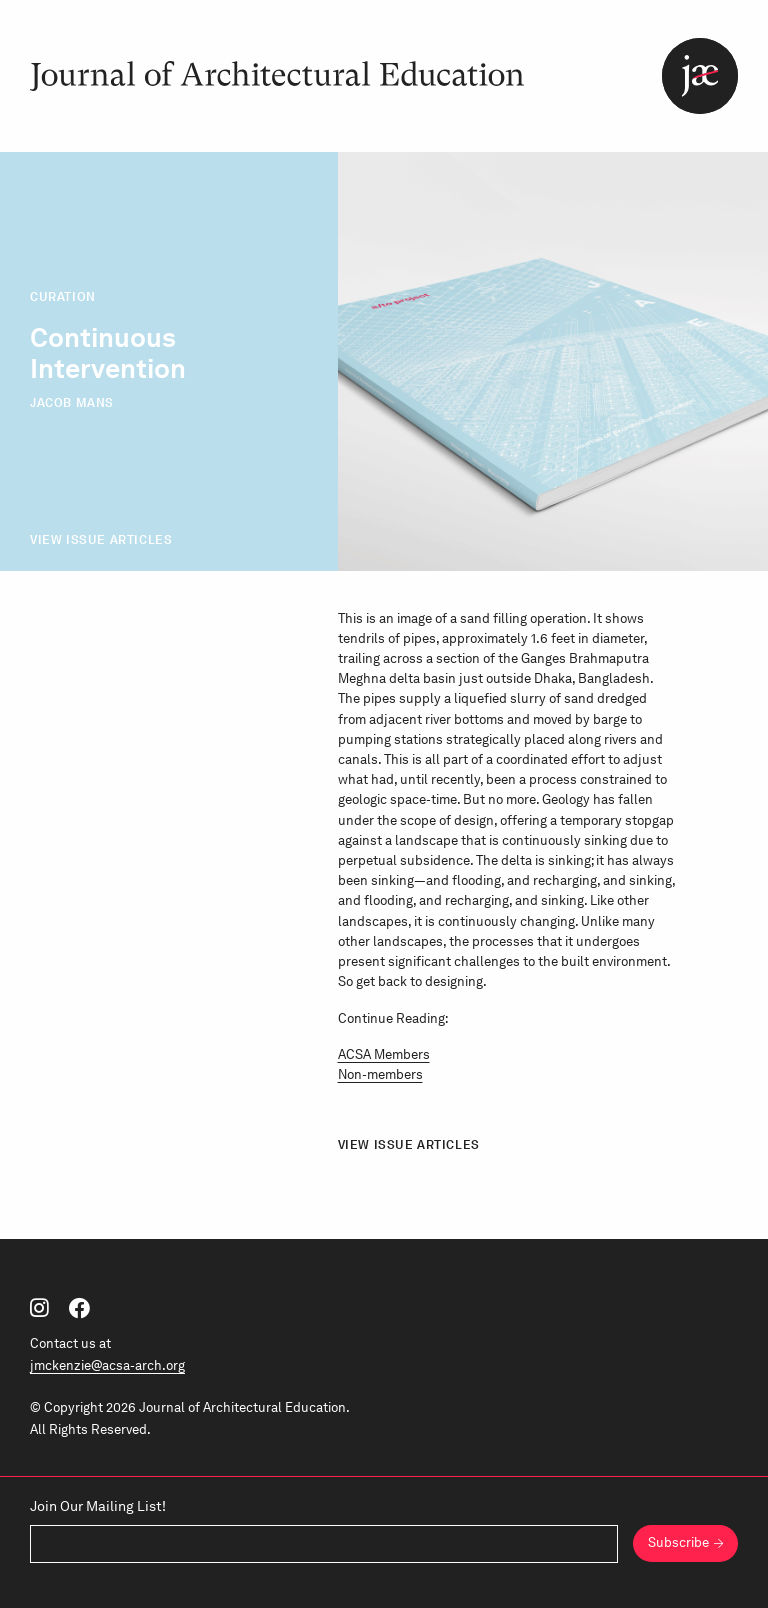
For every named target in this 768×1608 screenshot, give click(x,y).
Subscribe (678, 1542)
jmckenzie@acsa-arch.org (107, 1365)
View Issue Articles (101, 539)
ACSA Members (384, 1054)
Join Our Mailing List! (98, 1506)
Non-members (380, 1074)
